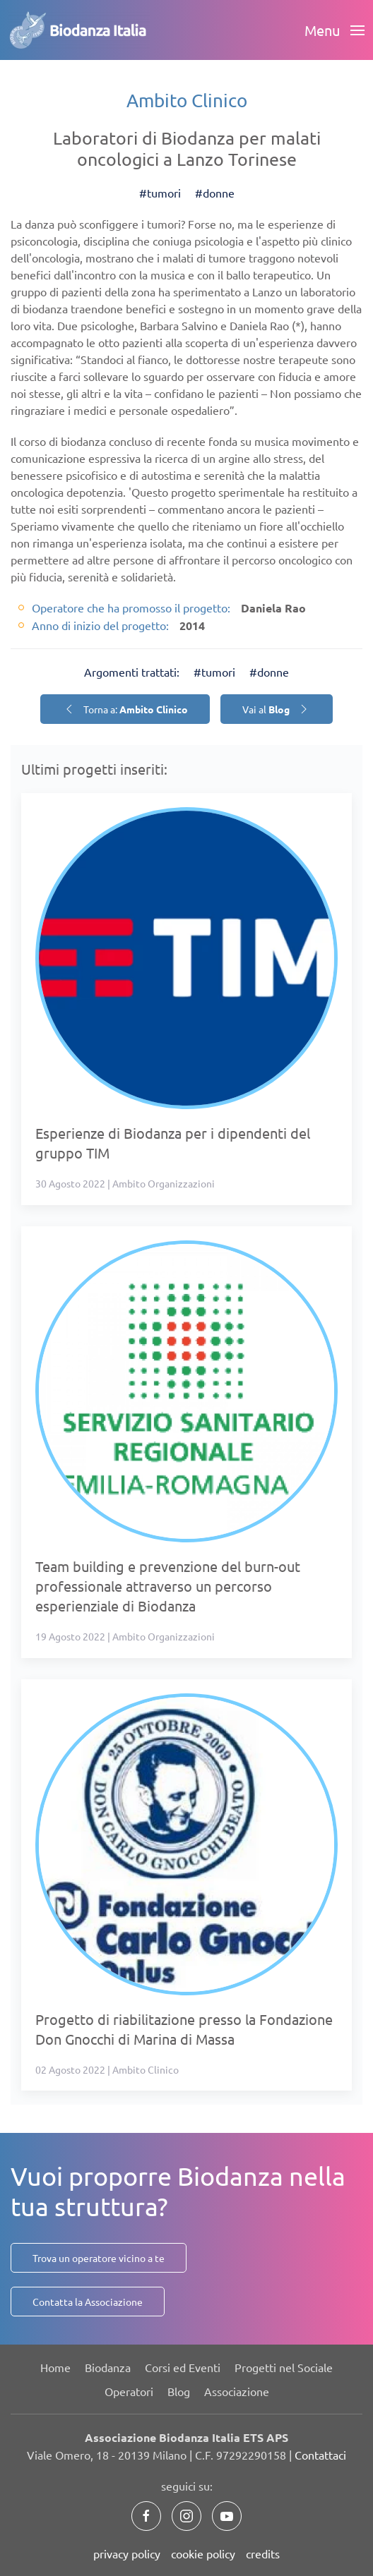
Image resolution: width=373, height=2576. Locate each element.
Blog (178, 2391)
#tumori (160, 193)
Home (55, 2367)
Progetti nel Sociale (284, 2367)
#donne (215, 193)
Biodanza (108, 2367)
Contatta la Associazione (87, 2301)
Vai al (276, 709)
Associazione (236, 2391)
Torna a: (125, 709)
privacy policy (126, 2553)
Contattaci (320, 2455)
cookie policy (203, 2553)
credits (263, 2553)
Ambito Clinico (186, 100)
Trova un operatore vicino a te (98, 2257)
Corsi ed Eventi (182, 2367)
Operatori (129, 2391)
